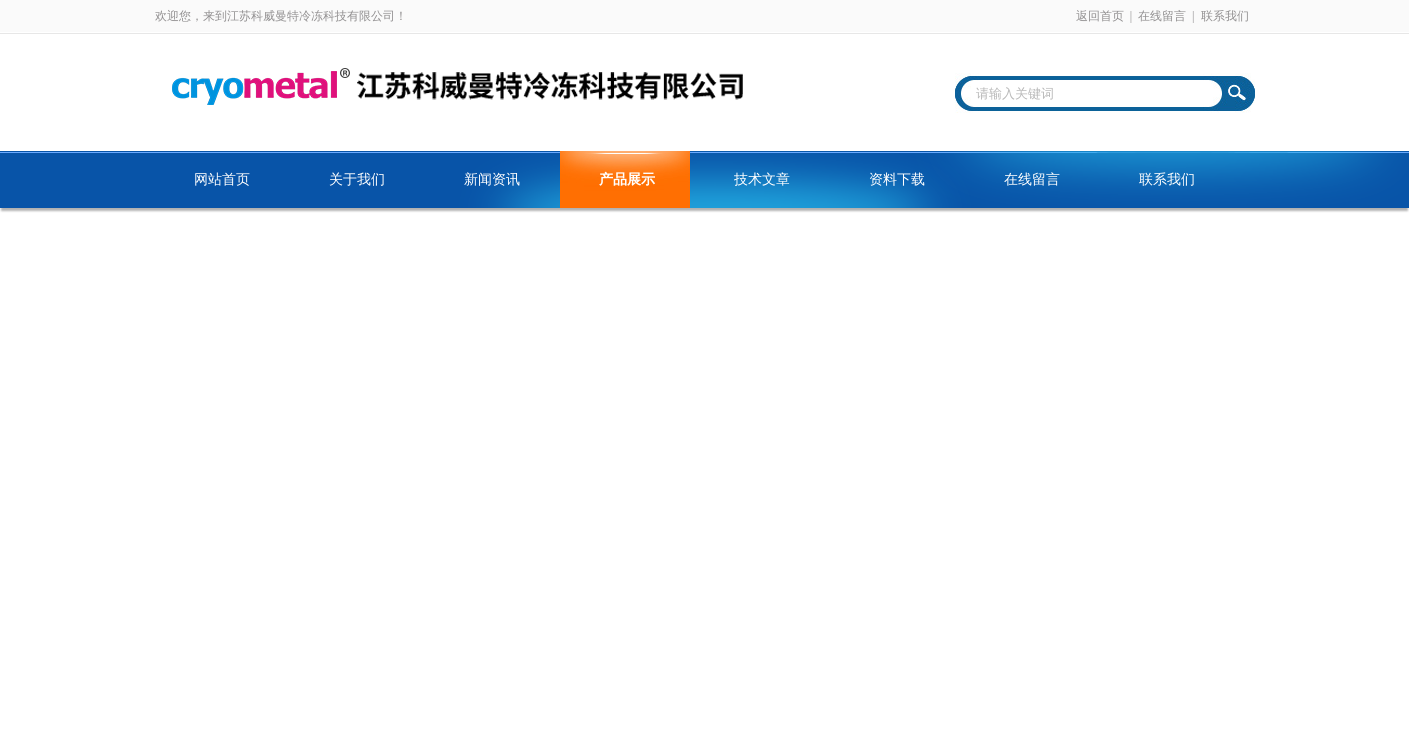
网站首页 (222, 179)
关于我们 (357, 179)
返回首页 (1100, 16)
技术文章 (762, 179)
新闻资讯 (492, 179)
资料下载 (897, 179)
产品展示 (627, 179)
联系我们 (1225, 16)
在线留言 (1162, 16)
